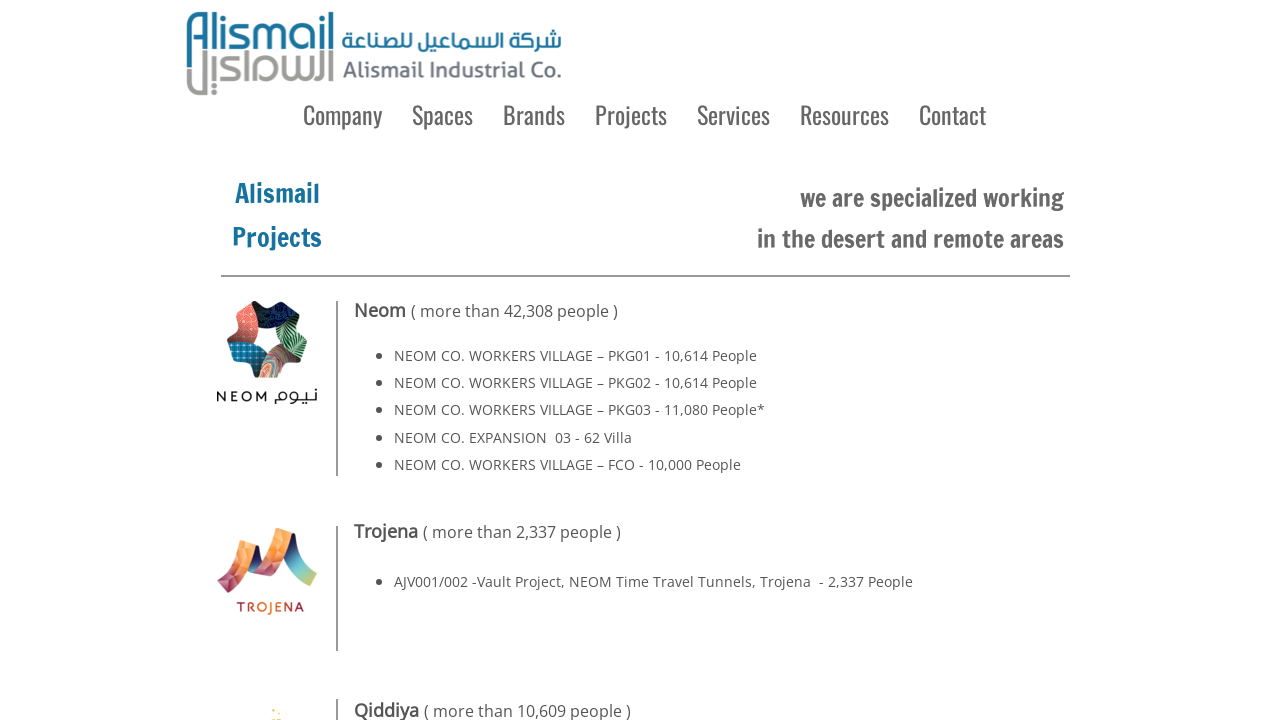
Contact (952, 114)
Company (342, 114)
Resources (844, 114)
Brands (534, 114)
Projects (631, 114)
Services (733, 114)
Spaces (442, 114)
